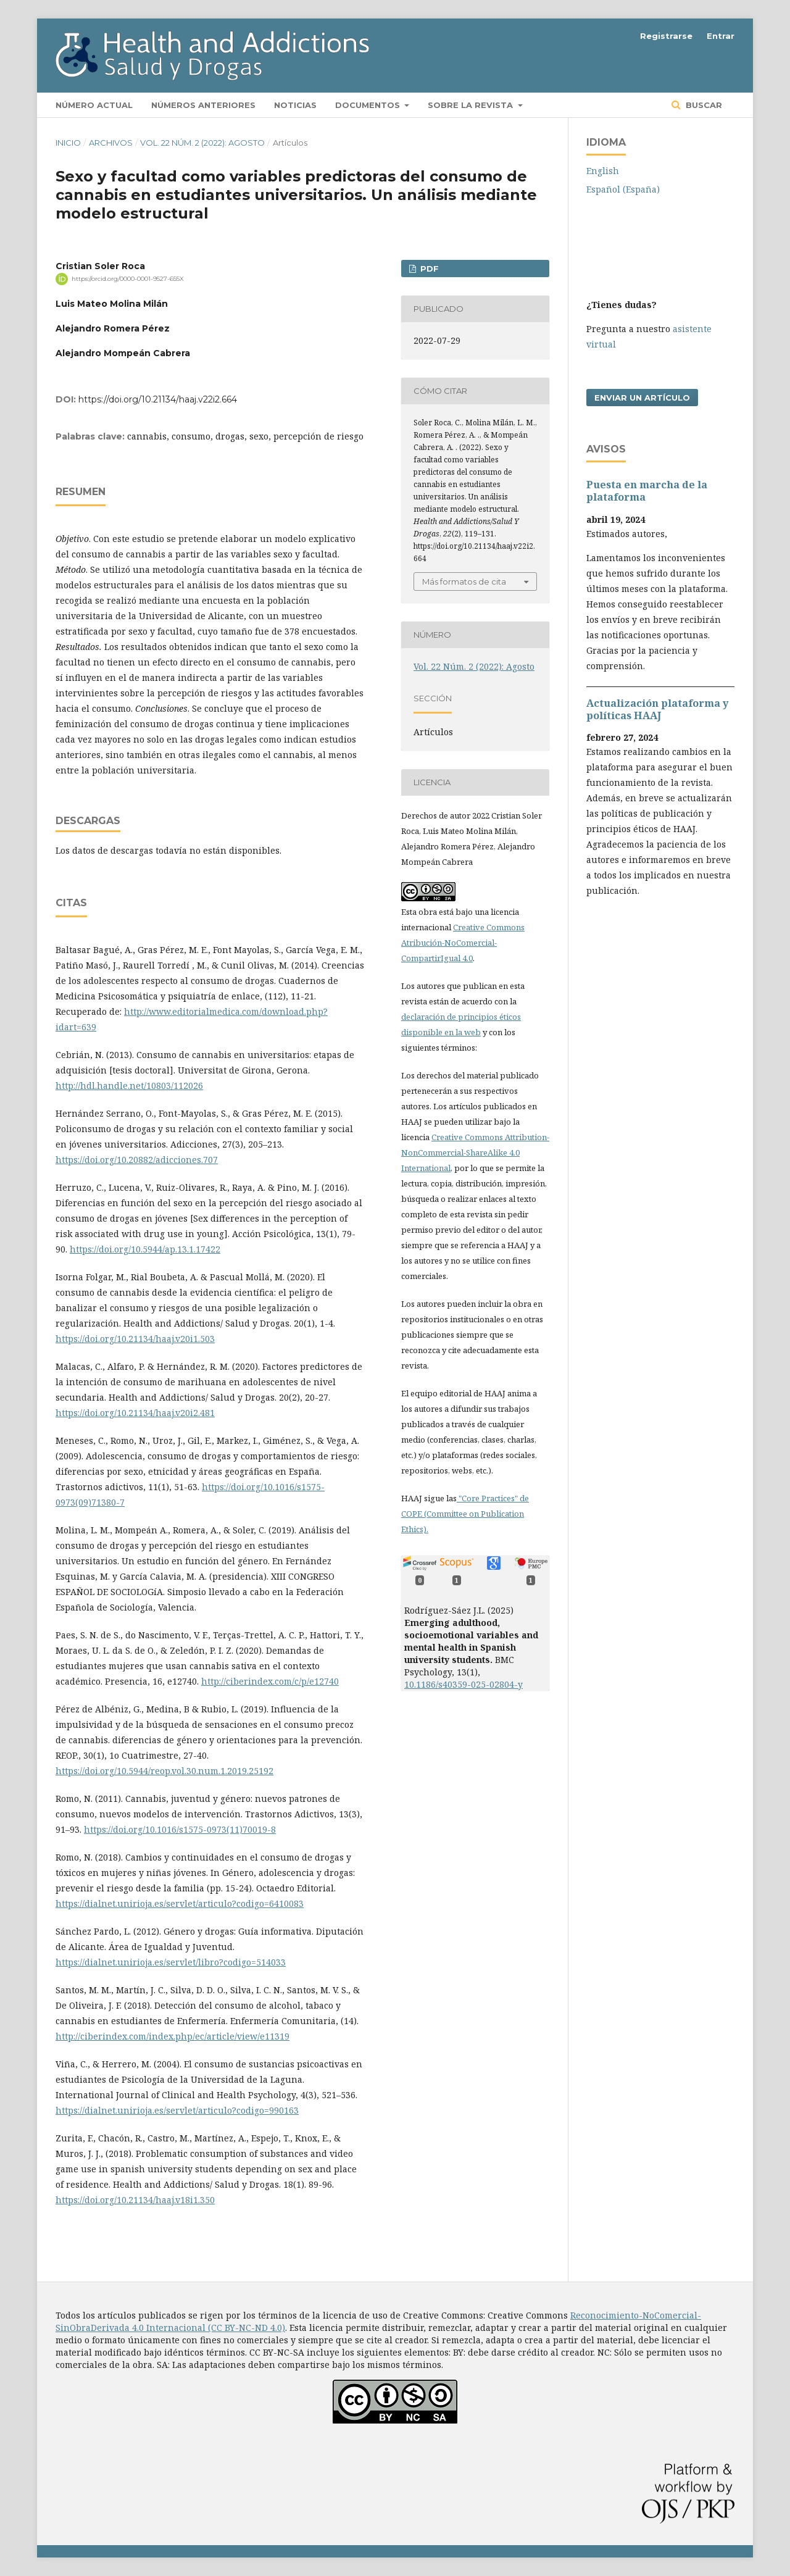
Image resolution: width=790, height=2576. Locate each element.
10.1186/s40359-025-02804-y (463, 1684)
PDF (428, 268)
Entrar (720, 36)
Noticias (295, 105)
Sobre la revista (471, 105)
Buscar (702, 105)
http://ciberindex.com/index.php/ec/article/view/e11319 (172, 2036)
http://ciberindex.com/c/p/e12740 (270, 1681)
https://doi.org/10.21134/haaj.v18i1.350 (135, 2200)
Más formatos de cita (464, 581)
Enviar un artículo (642, 397)
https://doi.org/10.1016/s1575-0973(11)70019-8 (180, 1829)
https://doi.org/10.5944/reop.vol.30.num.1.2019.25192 (164, 1771)
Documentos (368, 105)
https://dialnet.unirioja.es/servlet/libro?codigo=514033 (171, 1962)
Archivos (111, 143)
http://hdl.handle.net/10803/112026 (129, 1085)
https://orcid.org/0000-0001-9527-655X (128, 279)
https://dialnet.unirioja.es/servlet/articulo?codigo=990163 (177, 2110)
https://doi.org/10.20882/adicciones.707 (137, 1159)
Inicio (68, 143)
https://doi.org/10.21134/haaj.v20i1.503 (135, 1338)
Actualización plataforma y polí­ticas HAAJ (657, 709)
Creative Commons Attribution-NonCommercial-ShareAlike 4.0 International (475, 1152)
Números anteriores (203, 105)
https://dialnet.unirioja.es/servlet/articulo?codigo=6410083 (180, 1903)
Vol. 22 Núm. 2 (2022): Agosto (202, 143)
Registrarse (666, 36)
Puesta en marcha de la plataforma (646, 491)
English (602, 171)
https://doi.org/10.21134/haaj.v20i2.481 (135, 1413)
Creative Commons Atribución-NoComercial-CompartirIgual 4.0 (463, 943)
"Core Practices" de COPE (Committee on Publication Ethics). (465, 1514)
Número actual (94, 105)
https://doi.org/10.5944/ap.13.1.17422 (145, 1249)
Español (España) (623, 189)
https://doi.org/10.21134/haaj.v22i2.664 (157, 399)
